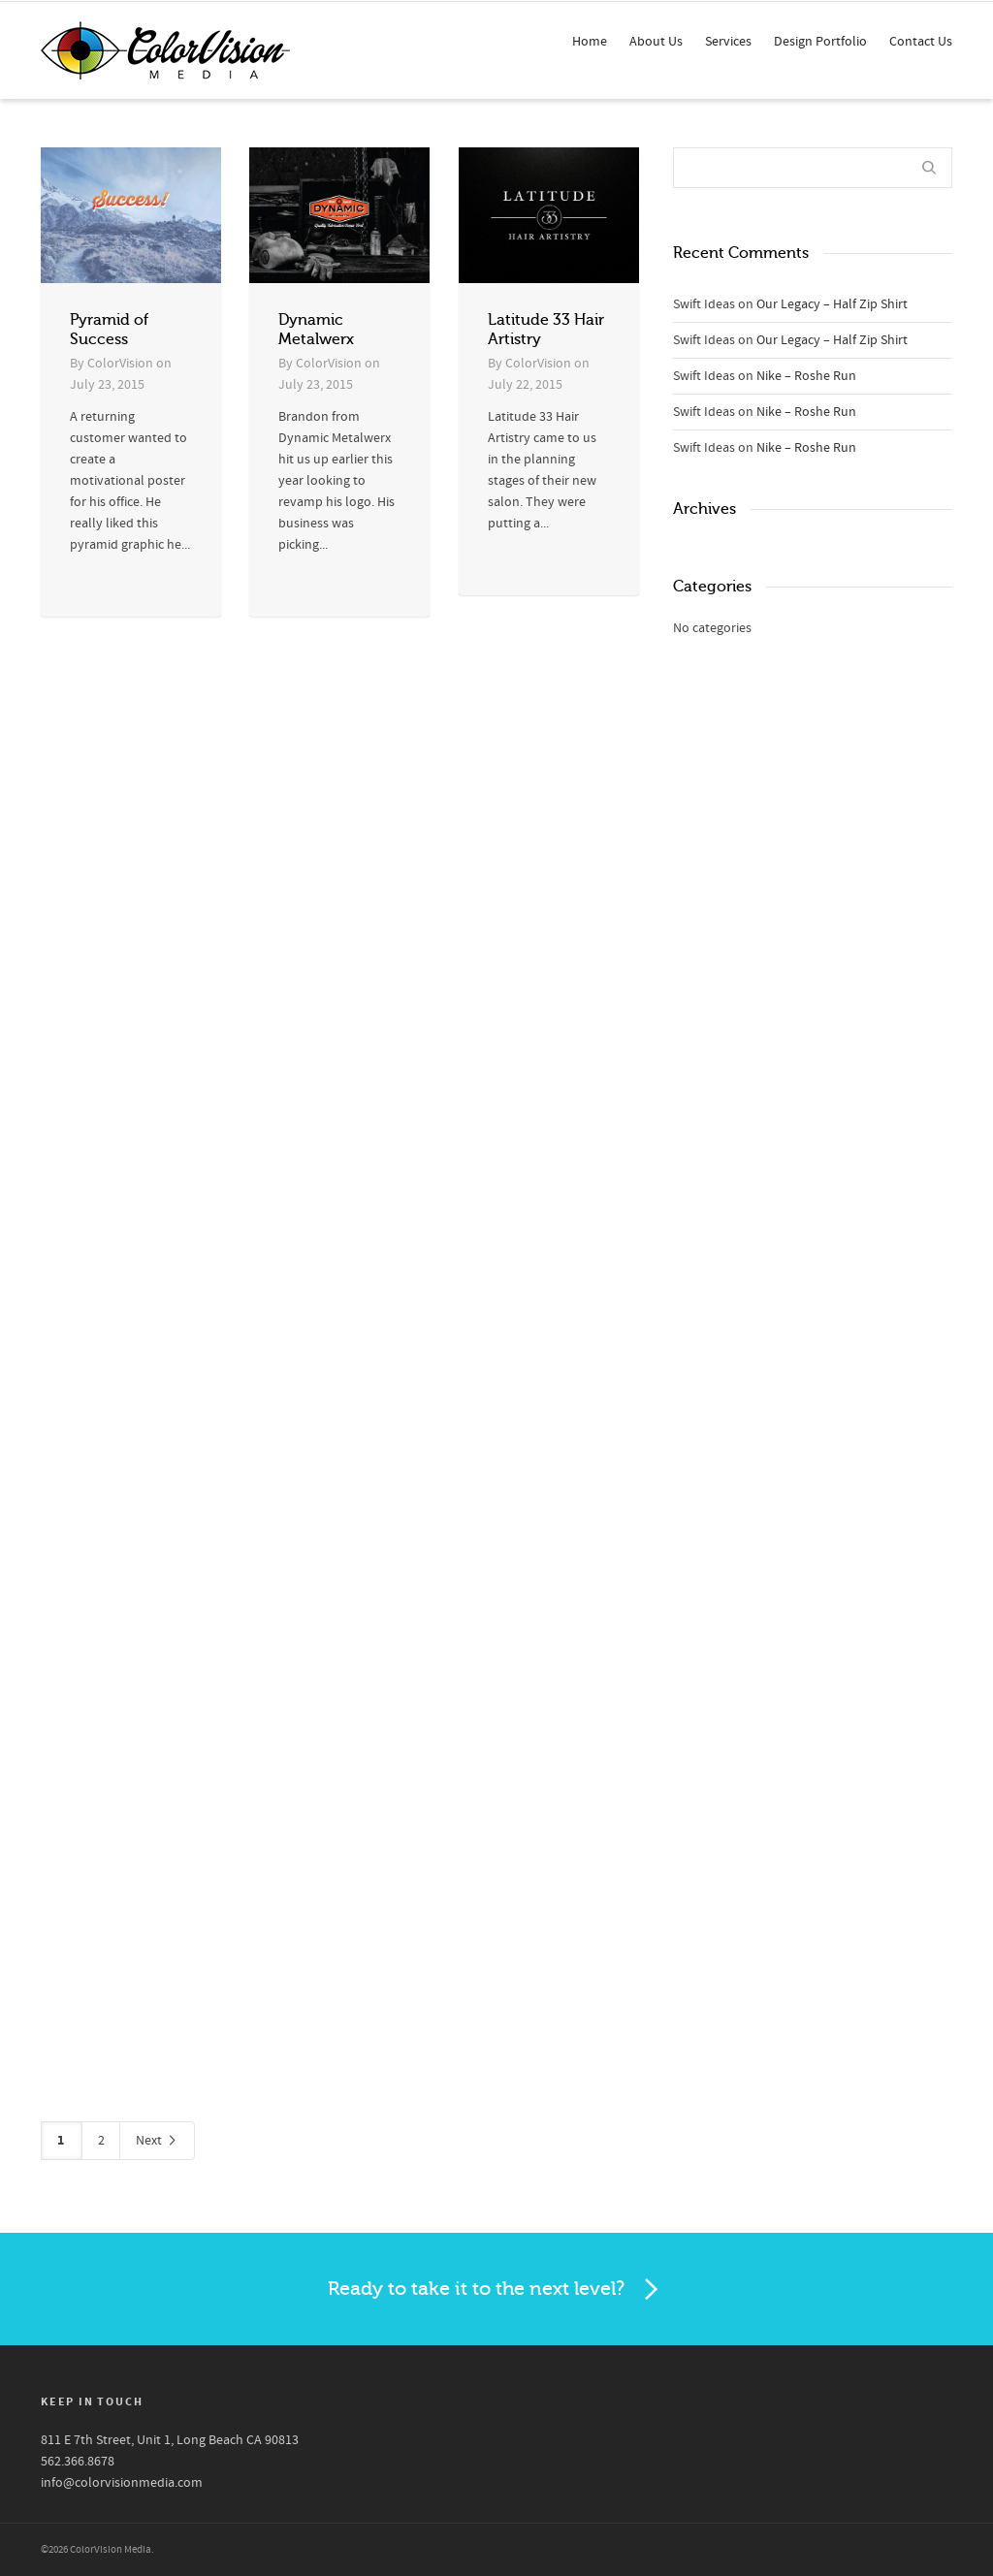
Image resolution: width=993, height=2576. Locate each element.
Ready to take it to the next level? (496, 2290)
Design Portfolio (820, 41)
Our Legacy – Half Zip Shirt (832, 304)
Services (728, 41)
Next (157, 2141)
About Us (656, 41)
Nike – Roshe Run (806, 376)
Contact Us (920, 41)
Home (589, 41)
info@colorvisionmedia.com (122, 2483)
